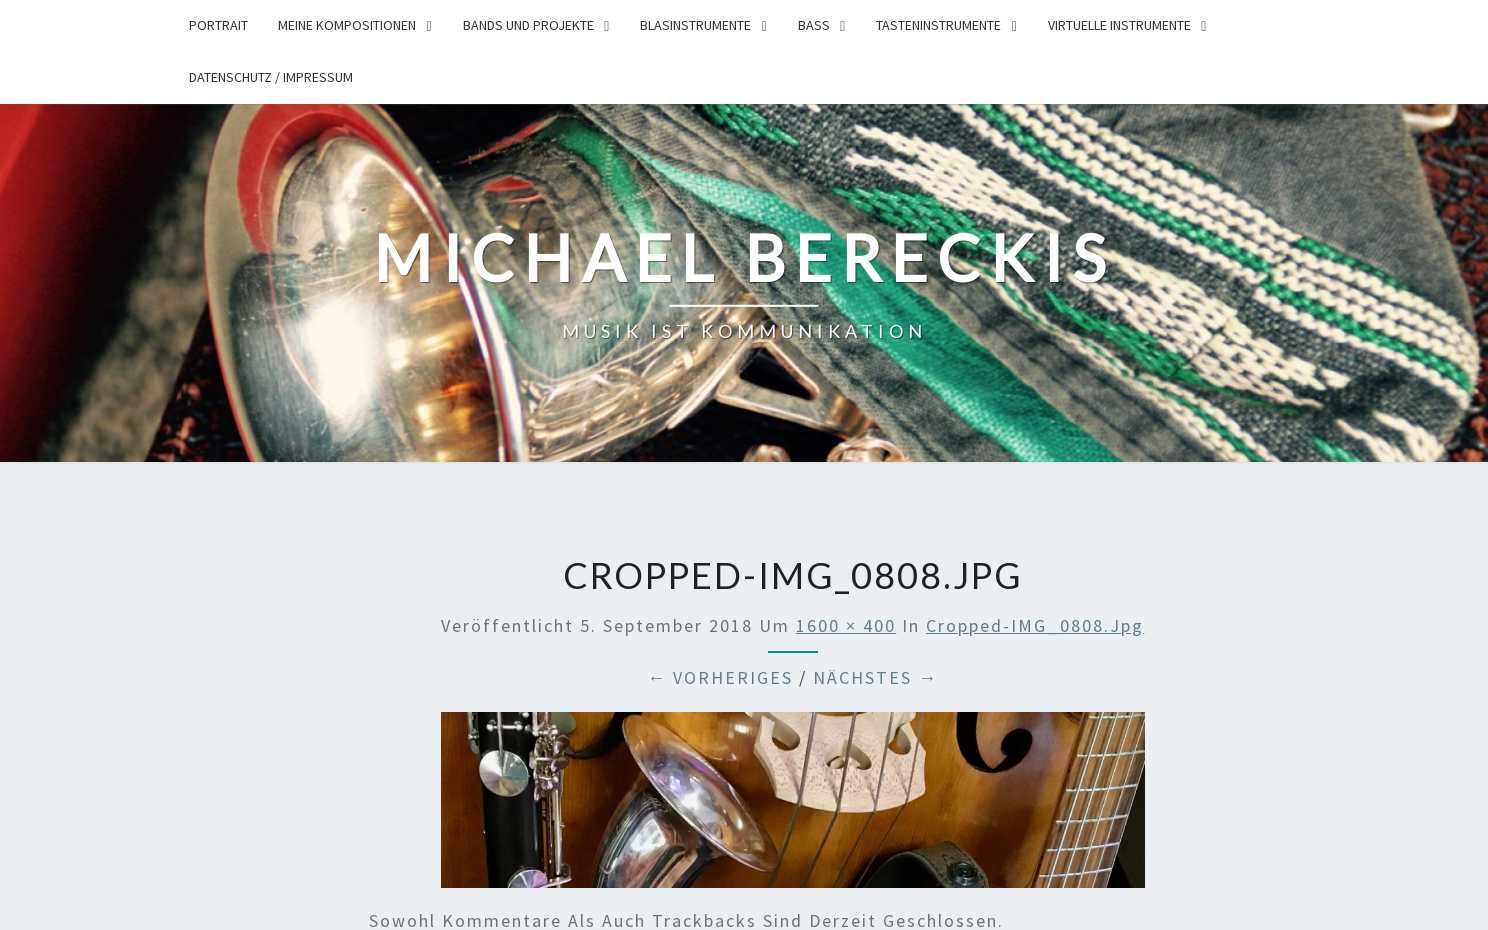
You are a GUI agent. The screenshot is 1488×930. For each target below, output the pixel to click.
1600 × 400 (846, 625)
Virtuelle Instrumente (1119, 25)
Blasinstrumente (695, 25)
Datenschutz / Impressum (271, 77)
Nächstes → (875, 677)
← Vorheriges (720, 677)
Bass (814, 25)
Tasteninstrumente (938, 25)
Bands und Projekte (528, 25)
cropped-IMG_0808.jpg (1035, 625)
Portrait (218, 25)
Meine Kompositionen (347, 25)
